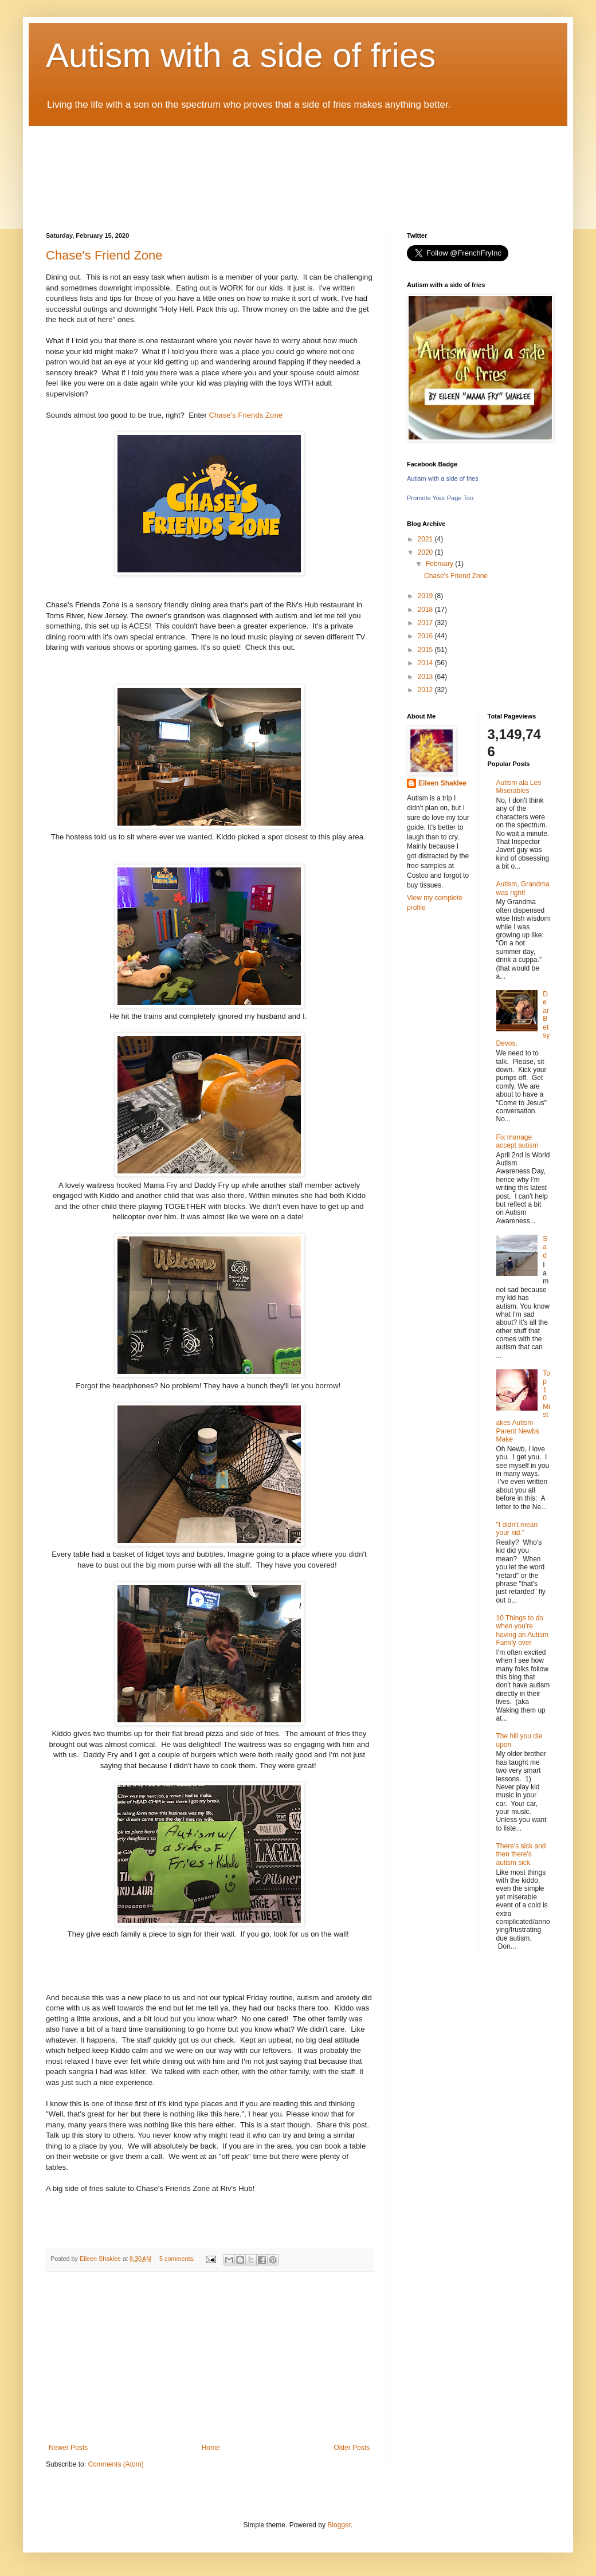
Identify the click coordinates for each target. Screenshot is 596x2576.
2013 (426, 677)
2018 (426, 610)
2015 (426, 650)
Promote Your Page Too (440, 497)
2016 (426, 636)
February (440, 564)
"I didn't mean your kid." (517, 1529)
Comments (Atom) (115, 2464)
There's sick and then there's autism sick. (521, 1854)
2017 (426, 623)
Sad (545, 1247)
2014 (426, 663)
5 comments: (178, 2258)
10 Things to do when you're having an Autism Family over (522, 1630)
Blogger (339, 2525)
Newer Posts (68, 2448)
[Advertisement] (209, 2357)
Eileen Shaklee (442, 783)
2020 (426, 552)
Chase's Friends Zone (246, 415)
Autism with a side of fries (241, 55)
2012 (426, 690)
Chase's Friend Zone (104, 255)
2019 (426, 596)
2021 (426, 539)
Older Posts (352, 2448)
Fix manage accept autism (517, 1141)
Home (211, 2448)
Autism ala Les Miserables (519, 787)
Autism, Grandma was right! (523, 888)
